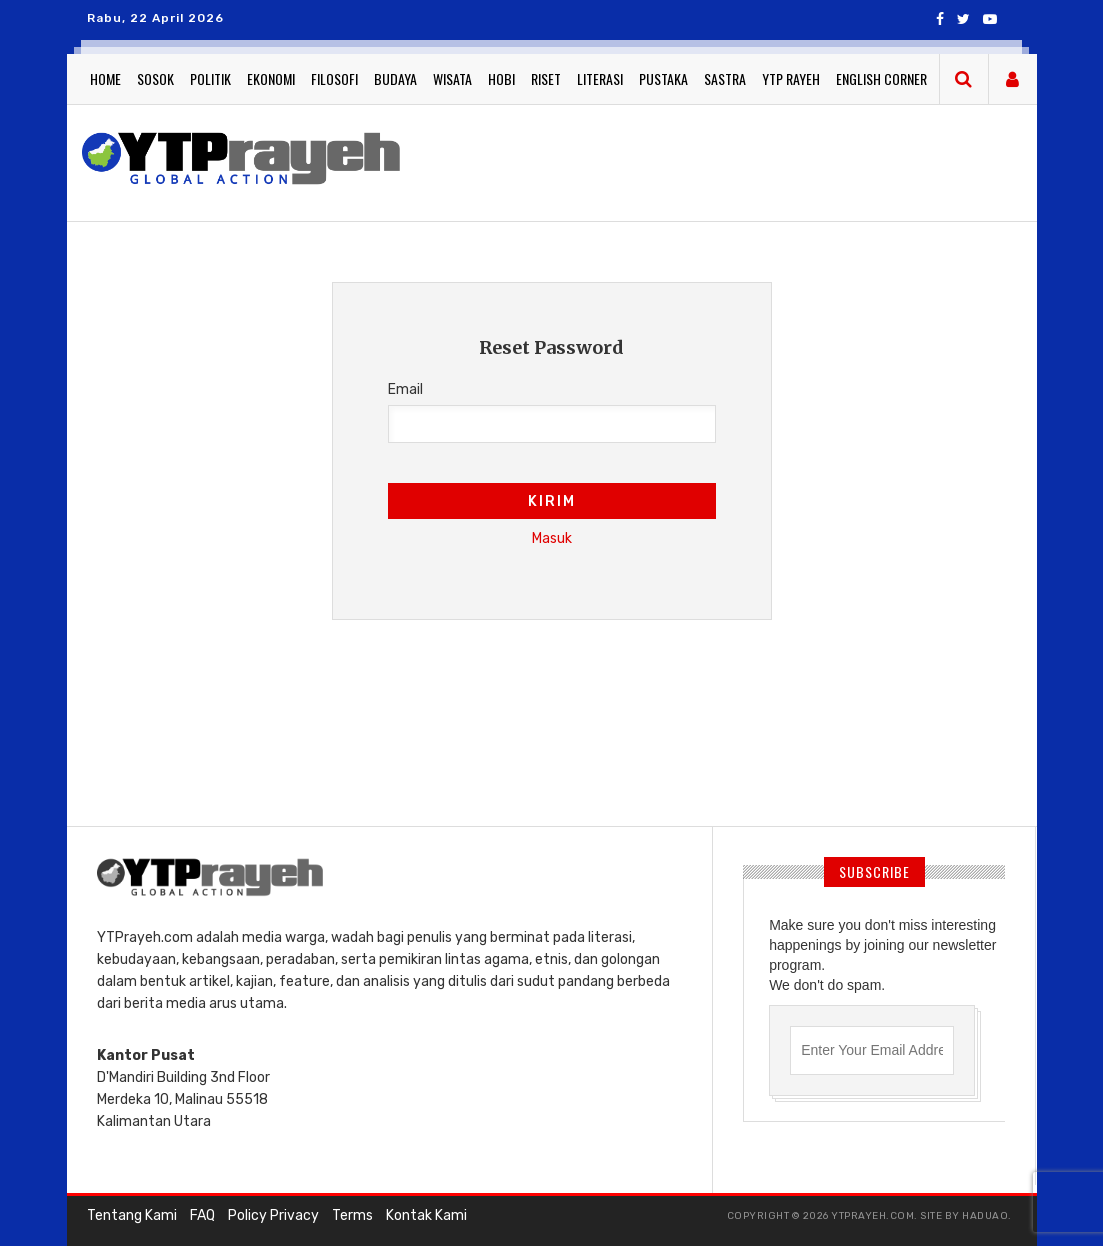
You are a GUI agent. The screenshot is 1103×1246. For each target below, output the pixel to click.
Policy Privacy (273, 1215)
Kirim (552, 501)
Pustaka (663, 78)
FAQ (202, 1215)
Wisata (452, 78)
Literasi (600, 78)
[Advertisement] (552, 755)
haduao (985, 1216)
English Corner (881, 78)
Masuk (552, 538)
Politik (210, 78)
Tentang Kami (132, 1215)
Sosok (155, 78)
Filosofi (334, 78)
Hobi (501, 78)
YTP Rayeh (791, 78)
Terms (352, 1215)
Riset (546, 78)
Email (405, 389)
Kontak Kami (426, 1215)
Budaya (395, 78)
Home (105, 78)
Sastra (725, 78)
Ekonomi (271, 78)
